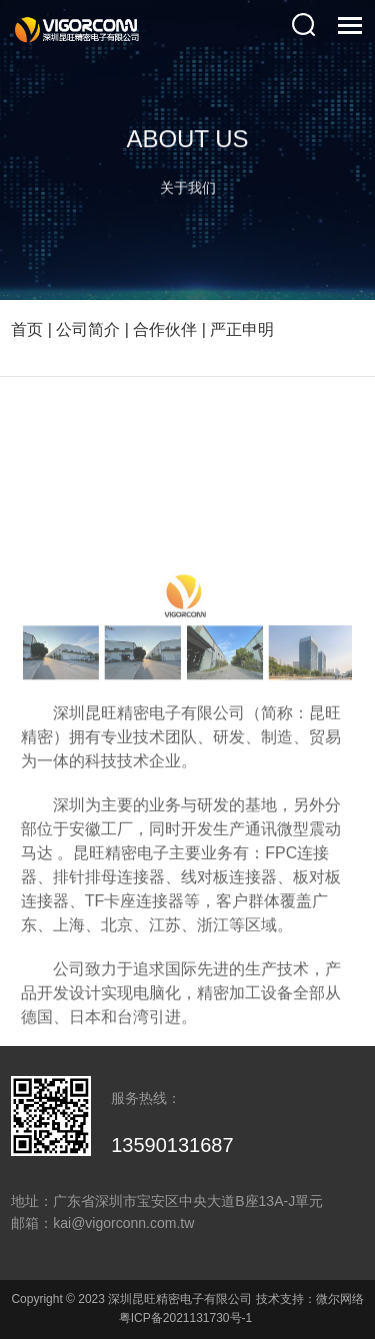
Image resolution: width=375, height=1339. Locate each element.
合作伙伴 (165, 329)
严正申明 (242, 329)
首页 (27, 329)
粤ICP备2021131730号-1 (185, 1318)
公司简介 (88, 329)
